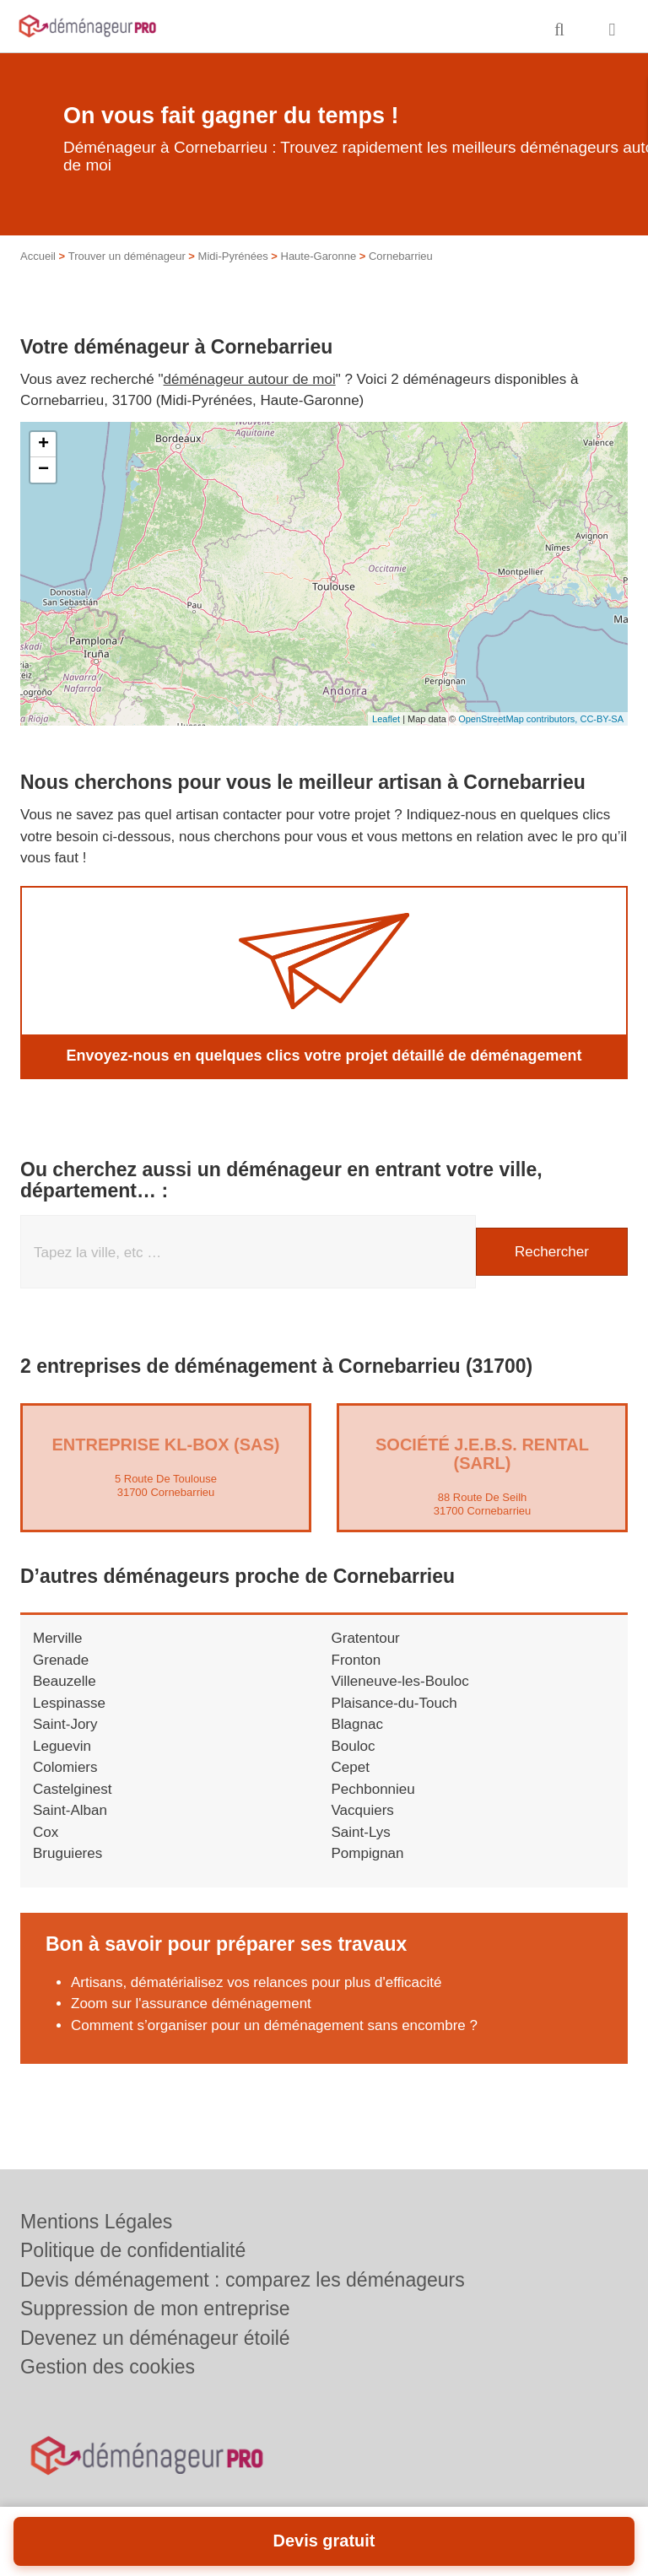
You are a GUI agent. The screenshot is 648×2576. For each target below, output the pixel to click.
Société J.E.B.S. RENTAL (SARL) (482, 1453)
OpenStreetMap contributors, (519, 719)
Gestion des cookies (107, 2367)
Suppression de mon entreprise (155, 2308)
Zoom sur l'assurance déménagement (191, 2003)
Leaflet (386, 719)
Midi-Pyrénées (233, 256)
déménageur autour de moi (250, 379)
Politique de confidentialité (133, 2250)
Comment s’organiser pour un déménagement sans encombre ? (274, 2025)
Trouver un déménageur (127, 256)
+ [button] (43, 444)
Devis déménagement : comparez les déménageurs (242, 2280)
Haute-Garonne (319, 256)
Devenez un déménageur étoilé (155, 2338)
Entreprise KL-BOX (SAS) (165, 1444)
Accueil (38, 256)
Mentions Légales (96, 2222)
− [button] (43, 470)
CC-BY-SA (602, 719)
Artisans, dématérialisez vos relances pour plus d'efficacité (256, 1982)
